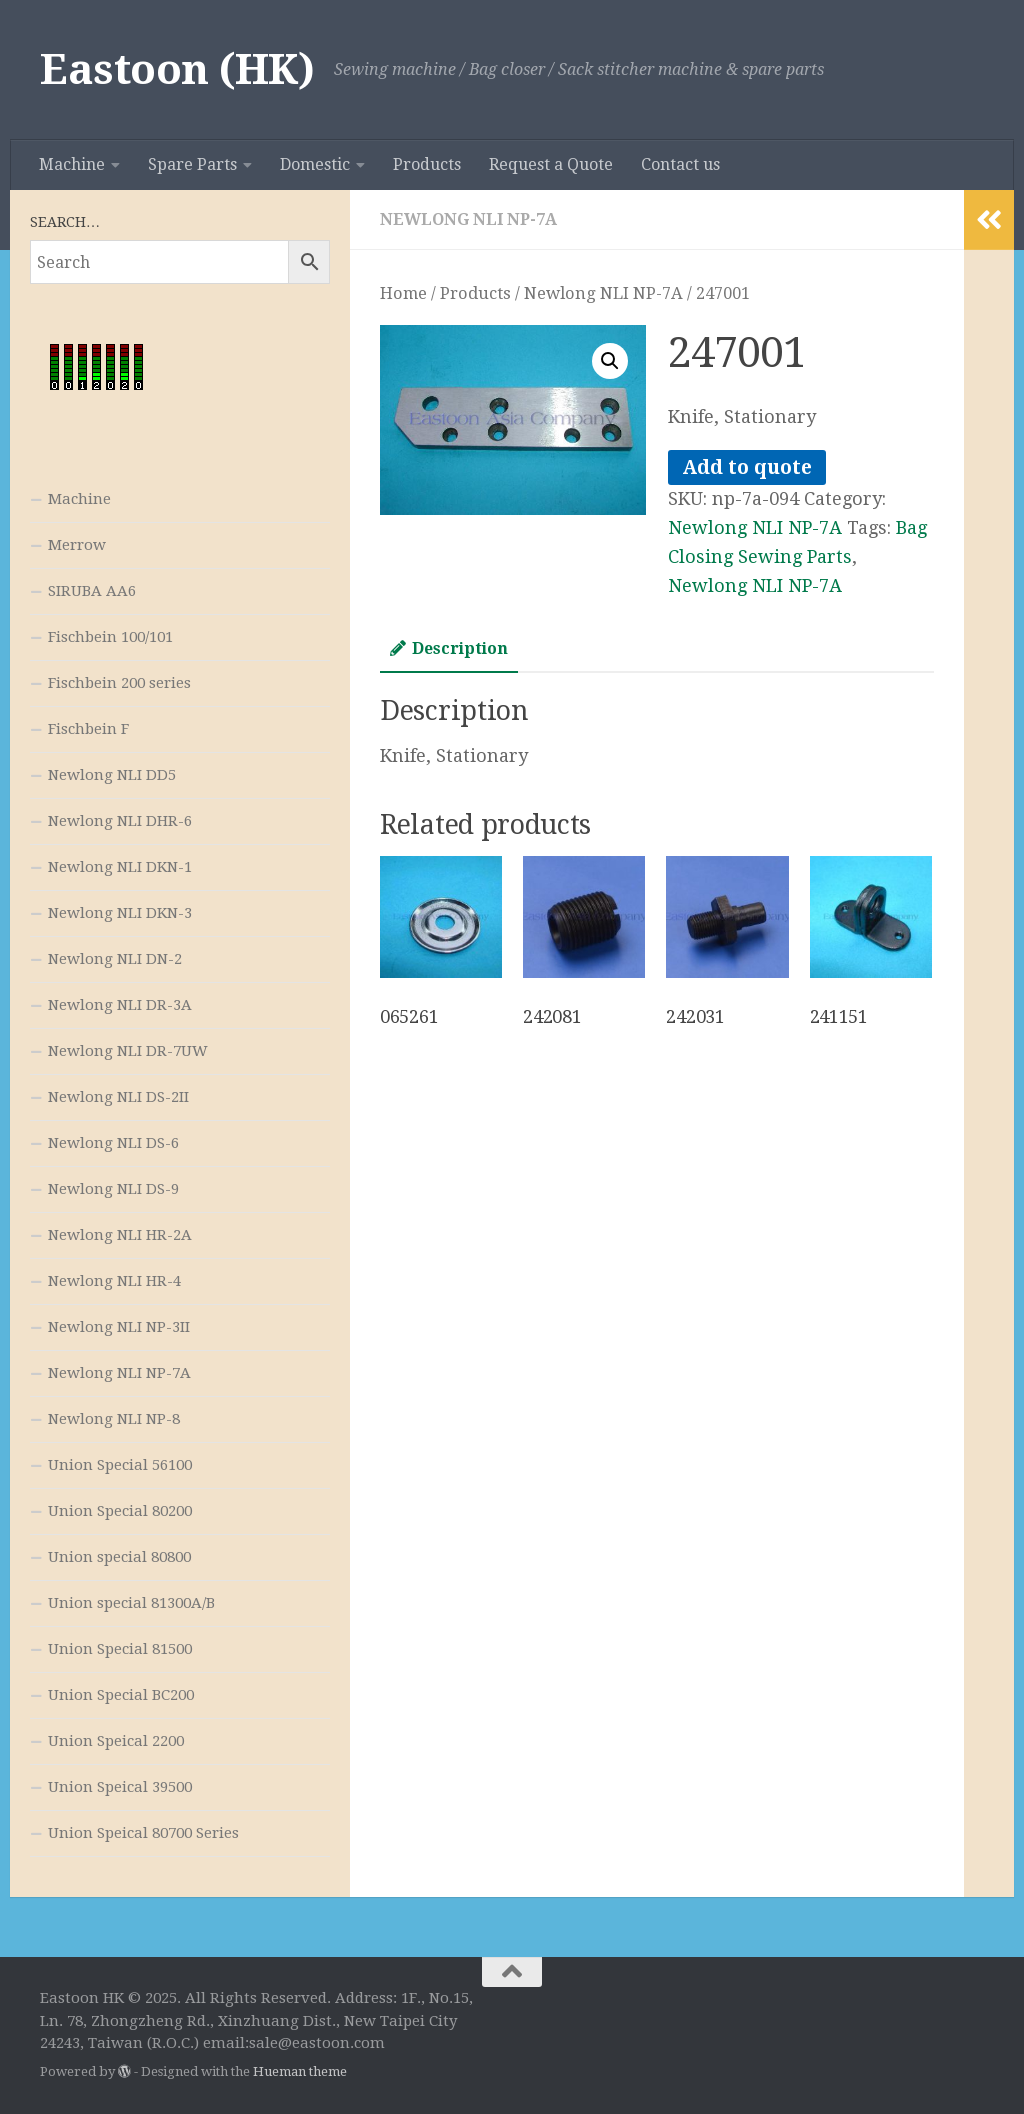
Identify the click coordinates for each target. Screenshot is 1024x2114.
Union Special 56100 (120, 1465)
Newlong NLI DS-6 (113, 1143)
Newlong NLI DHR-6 (120, 821)
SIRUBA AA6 (92, 591)
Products (427, 164)
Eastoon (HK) (177, 69)
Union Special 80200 (120, 1511)
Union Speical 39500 (120, 1787)
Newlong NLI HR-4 (114, 1281)
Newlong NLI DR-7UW (128, 1051)
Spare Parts (192, 164)
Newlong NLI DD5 (112, 775)
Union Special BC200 (121, 1695)
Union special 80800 (119, 1557)
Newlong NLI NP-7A (468, 219)
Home (403, 293)
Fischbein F (88, 729)
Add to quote (747, 467)
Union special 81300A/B (131, 1603)
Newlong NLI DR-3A (120, 1005)
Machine (72, 164)
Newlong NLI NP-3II (119, 1327)
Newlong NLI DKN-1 (120, 867)
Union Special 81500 (120, 1649)
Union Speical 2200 (116, 1741)
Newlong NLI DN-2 (115, 959)
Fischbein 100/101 (110, 637)
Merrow (77, 545)
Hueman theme (300, 2071)
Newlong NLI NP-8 (114, 1419)
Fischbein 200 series (119, 683)
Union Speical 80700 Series (143, 1833)
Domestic (315, 164)
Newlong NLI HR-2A (120, 1235)
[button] (610, 361)
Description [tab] (449, 648)
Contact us (680, 164)
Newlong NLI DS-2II (118, 1097)
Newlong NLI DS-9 (113, 1189)
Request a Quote (551, 164)
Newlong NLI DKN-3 (120, 913)
